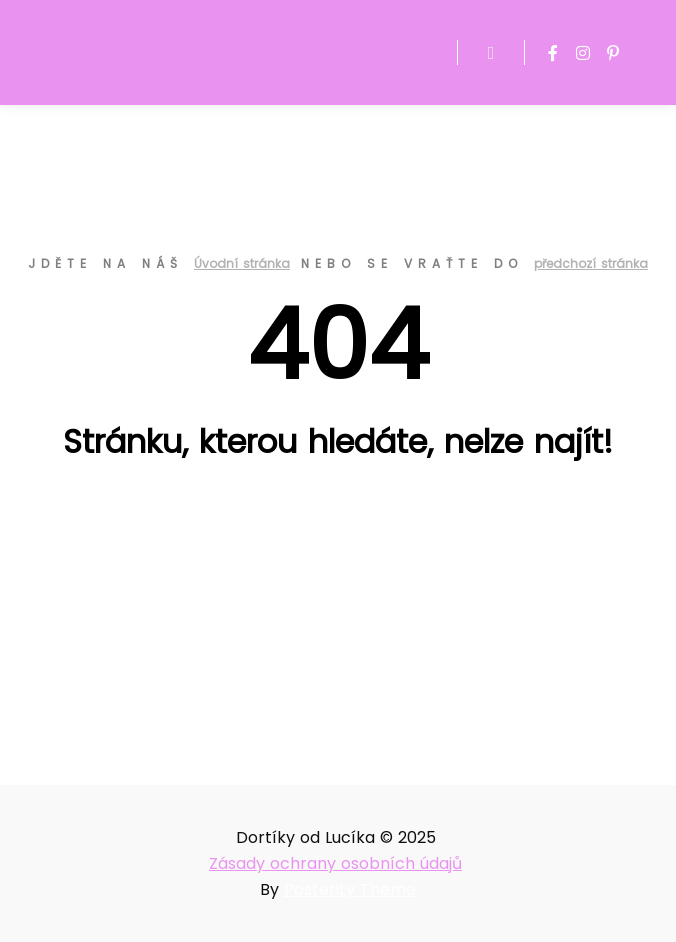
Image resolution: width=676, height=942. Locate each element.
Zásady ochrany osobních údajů (335, 863)
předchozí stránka (591, 263)
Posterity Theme (350, 889)
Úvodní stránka (242, 263)
